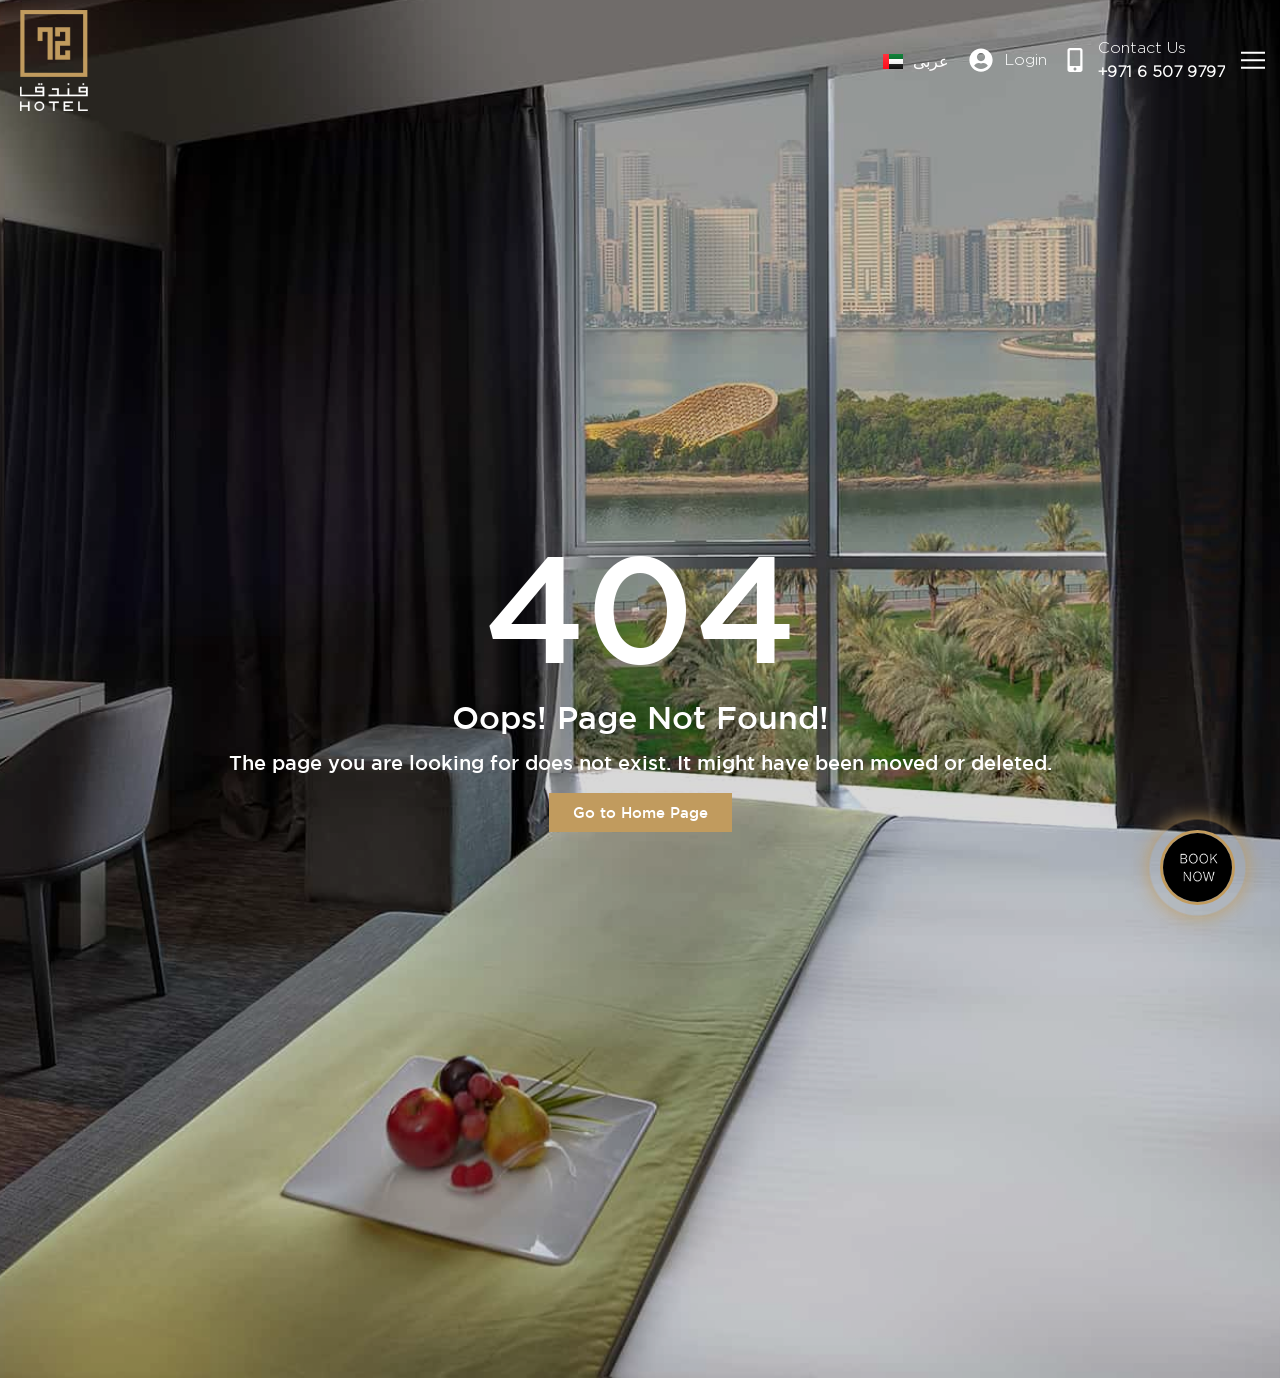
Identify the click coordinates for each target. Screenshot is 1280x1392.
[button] (1252, 60)
